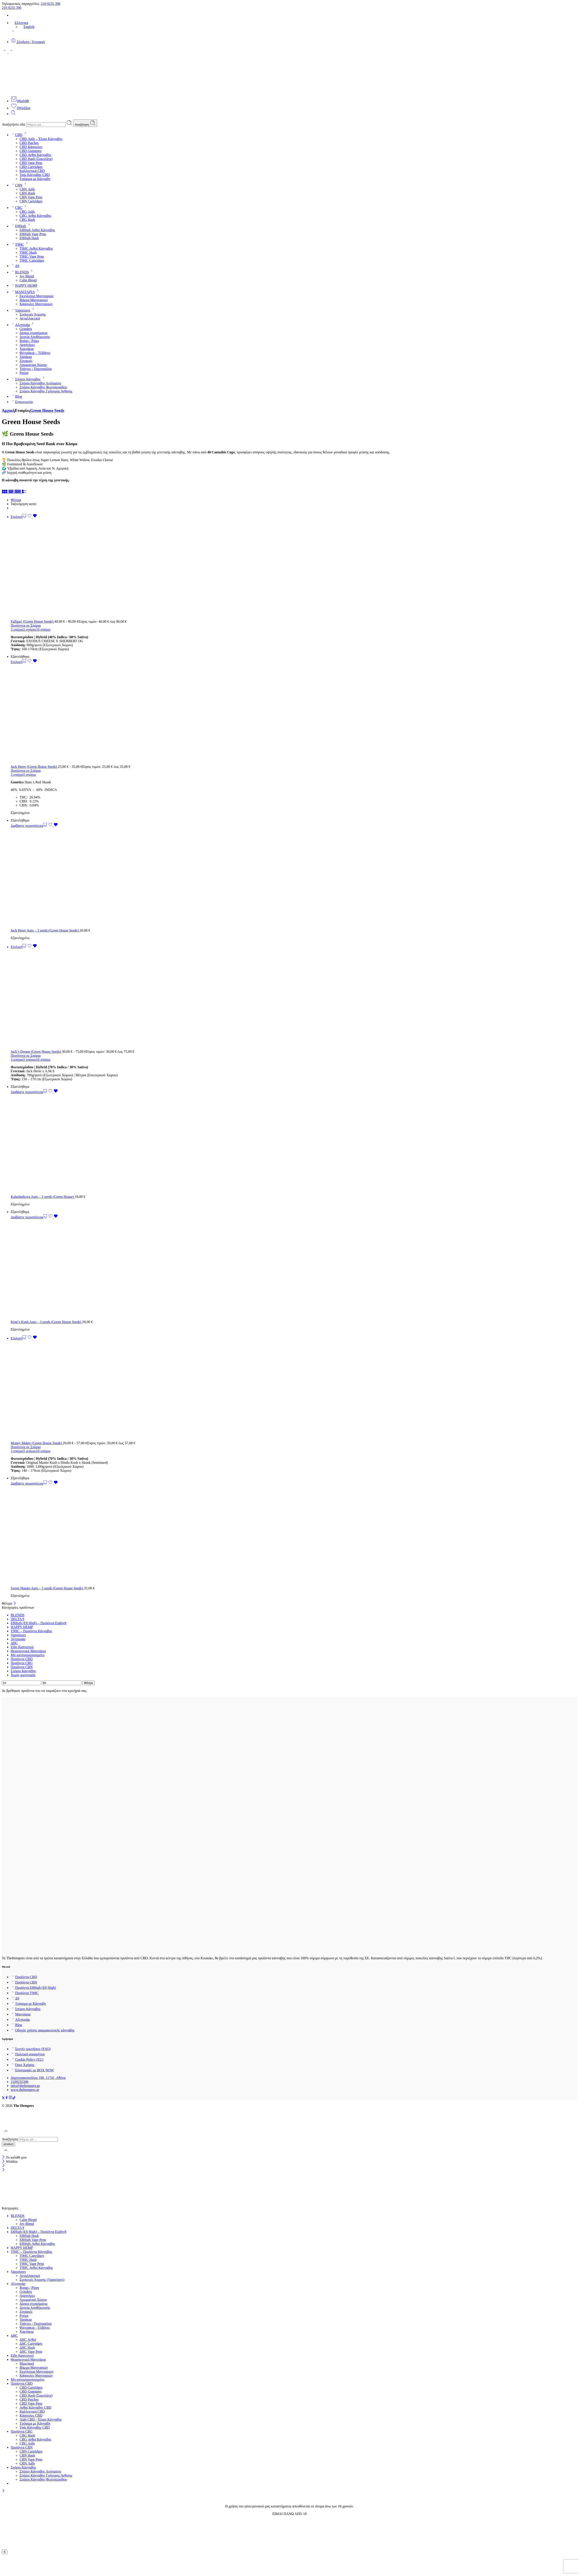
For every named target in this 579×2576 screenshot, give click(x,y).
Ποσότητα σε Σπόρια (26, 625)
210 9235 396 (50, 4)
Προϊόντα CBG (22, 1663)
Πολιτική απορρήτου (28, 2054)
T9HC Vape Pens (32, 256)
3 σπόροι (17, 629)
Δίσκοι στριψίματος (34, 333)
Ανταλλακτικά (30, 318)
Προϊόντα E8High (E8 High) (33, 1987)
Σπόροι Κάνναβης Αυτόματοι (40, 383)
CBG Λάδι (27, 211)
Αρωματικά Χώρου (33, 365)
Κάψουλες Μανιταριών (36, 304)
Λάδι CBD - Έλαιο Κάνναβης (41, 2419)
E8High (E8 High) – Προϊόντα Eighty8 (38, 1623)
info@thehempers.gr (25, 2086)
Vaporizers (23, 310)
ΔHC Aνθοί (28, 2339)
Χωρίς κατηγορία (23, 1675)
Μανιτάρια (21, 2014)
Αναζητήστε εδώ (14, 124)
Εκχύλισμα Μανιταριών (37, 296)
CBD (19, 135)
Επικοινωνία (22, 402)
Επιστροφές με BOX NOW (32, 2070)
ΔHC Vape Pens (31, 2351)
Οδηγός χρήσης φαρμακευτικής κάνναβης (43, 2030)
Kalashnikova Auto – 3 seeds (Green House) (43, 1197)
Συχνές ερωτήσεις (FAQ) (31, 2049)
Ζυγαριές (26, 361)
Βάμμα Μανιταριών (34, 300)
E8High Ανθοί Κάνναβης (37, 230)
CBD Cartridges (31, 167)
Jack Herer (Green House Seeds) (34, 766)
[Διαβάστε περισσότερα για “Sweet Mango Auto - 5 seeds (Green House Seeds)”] (29, 1483)
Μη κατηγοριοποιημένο (27, 1655)
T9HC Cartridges (32, 260)
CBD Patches (29, 143)
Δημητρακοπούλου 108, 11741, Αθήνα (38, 2078)
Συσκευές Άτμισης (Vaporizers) (42, 2280)
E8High (21, 226)
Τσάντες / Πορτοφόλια (36, 369)
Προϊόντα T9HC (25, 1993)
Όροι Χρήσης (22, 2065)
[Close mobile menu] (3, 2170)
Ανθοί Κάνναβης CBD (36, 2407)
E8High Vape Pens (33, 234)
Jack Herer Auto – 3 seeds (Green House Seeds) (45, 930)
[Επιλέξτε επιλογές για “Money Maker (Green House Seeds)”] (18, 1338)
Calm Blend (28, 280)
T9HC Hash (28, 252)
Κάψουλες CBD (31, 2415)
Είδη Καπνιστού (22, 1647)
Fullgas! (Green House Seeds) (32, 621)
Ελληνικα (19, 23)
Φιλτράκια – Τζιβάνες (35, 353)
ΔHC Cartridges (31, 2343)
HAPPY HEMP (24, 285)
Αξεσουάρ (23, 325)
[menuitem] (13, 15)
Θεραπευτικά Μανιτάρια (28, 1651)
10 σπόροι (43, 629)
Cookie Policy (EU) (27, 2059)
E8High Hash (29, 238)
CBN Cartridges (31, 201)
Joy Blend (27, 276)
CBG (19, 207)
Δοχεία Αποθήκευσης (35, 337)
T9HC (20, 244)
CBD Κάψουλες (31, 147)
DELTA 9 (17, 1619)
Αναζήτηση (85, 123)
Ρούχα (24, 373)
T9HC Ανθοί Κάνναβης (36, 248)
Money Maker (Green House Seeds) (37, 1443)
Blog (16, 396)
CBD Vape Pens (31, 163)
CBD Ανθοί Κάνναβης (36, 155)
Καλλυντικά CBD (32, 171)
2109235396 (19, 2082)
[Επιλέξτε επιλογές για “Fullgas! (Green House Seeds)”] (18, 517)
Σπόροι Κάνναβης (28, 379)
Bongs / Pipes (29, 341)
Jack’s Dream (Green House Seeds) (36, 1051)
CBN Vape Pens (31, 197)
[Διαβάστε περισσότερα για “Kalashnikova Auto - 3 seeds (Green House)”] (29, 1092)
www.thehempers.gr (25, 2090)
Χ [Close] (5, 2552)
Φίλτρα (16, 500)
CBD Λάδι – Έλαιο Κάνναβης (41, 139)
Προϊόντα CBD (22, 1659)
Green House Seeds (47, 410)
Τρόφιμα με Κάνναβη (35, 179)
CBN (19, 185)
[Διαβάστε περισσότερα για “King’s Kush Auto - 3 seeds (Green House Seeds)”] (29, 1217)
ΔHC (14, 1643)
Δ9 (15, 266)
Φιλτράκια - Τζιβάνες (35, 2327)
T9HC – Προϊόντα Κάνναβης (31, 1631)
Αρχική (8, 410)
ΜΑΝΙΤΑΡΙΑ (25, 292)
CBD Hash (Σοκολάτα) (36, 159)
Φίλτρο (88, 1683)
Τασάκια (26, 357)
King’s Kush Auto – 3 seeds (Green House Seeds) (46, 1322)
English (27, 27)
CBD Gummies (31, 151)
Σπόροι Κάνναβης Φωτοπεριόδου (43, 387)
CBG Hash (27, 219)
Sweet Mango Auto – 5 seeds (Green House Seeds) (47, 1588)
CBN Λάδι (27, 189)
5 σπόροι (29, 629)
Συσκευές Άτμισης (33, 314)
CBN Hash (27, 193)
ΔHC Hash (27, 2347)
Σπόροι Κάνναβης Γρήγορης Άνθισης (46, 391)
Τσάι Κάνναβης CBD (35, 175)
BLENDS (22, 272)
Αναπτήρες (27, 345)
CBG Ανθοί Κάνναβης (36, 215)
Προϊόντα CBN (22, 1667)
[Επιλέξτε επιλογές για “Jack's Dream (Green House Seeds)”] (18, 947)
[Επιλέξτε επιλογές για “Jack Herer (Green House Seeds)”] (18, 662)
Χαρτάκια (27, 349)
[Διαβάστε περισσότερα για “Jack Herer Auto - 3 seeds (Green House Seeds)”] (29, 826)
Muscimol (27, 2363)
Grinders (26, 329)
